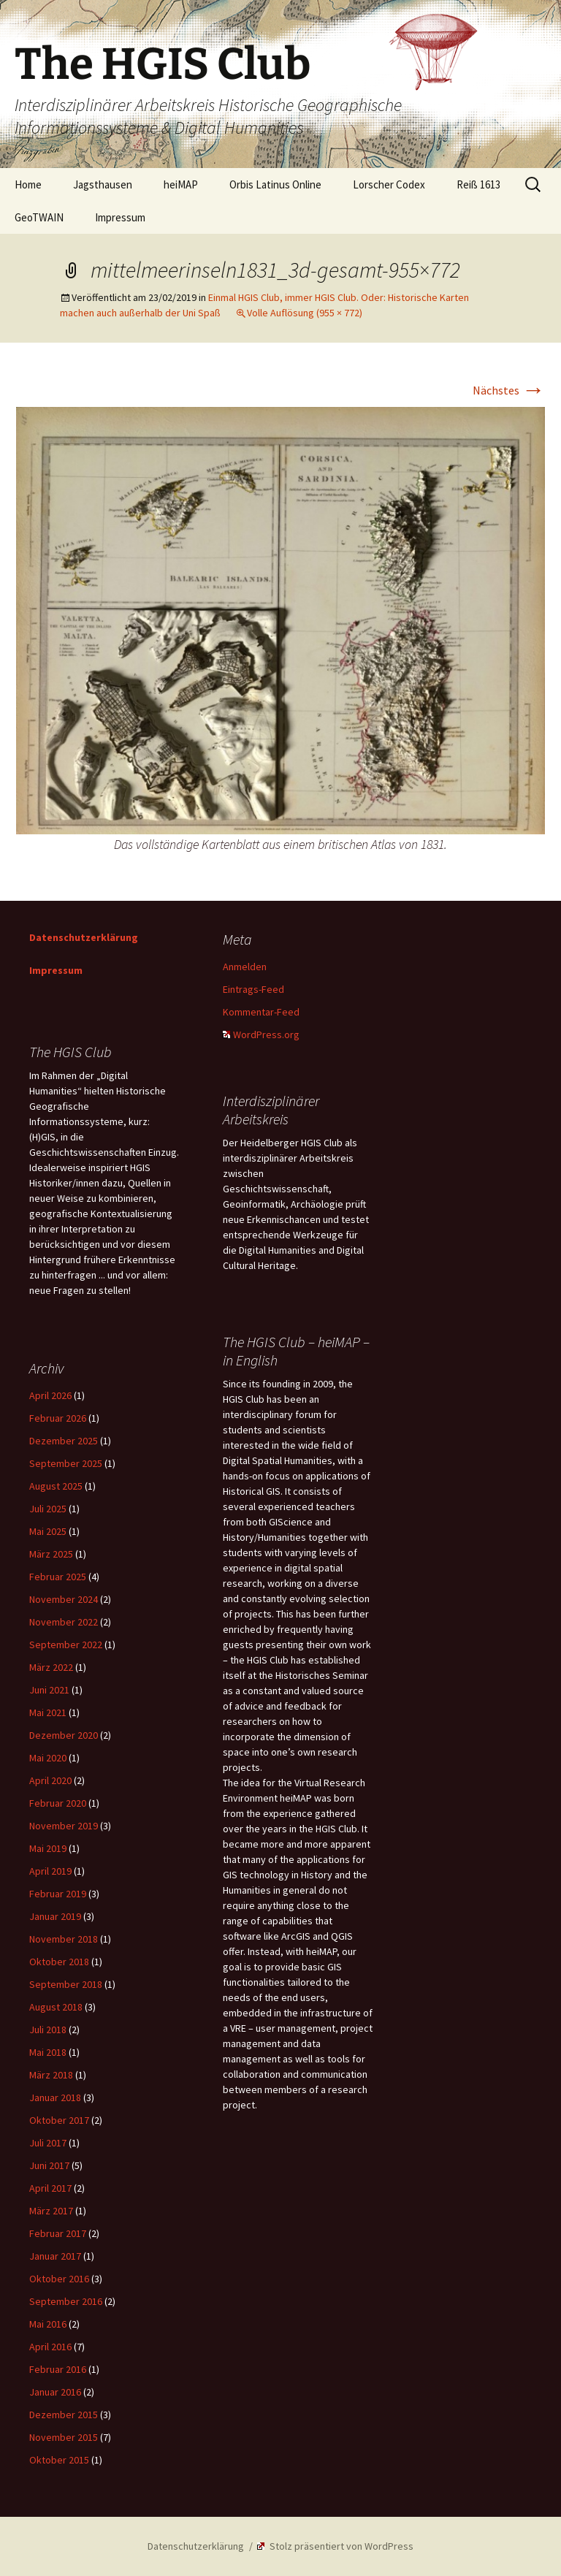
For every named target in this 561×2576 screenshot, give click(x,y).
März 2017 (51, 2210)
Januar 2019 (55, 1916)
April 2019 (50, 1871)
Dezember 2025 (63, 1440)
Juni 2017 (49, 2165)
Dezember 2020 (63, 1735)
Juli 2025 (47, 1508)
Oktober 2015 (59, 2459)
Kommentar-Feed (261, 1011)
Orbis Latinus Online (275, 184)
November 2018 (63, 1939)
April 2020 (50, 1780)
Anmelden (245, 966)
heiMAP (181, 184)
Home (28, 184)
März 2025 (51, 1554)
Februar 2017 (57, 2233)
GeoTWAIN (39, 217)
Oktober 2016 (59, 2278)
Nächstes (509, 390)
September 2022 (65, 1644)
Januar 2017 (55, 2256)
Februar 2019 (57, 1893)
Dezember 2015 (63, 2414)
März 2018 (51, 2074)
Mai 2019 (47, 1848)
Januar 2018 (55, 2097)
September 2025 (65, 1463)
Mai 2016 (47, 2324)
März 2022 (51, 1667)
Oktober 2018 (59, 1961)
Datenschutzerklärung (83, 937)
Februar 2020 (57, 1803)
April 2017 (50, 2188)
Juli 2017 (47, 2142)
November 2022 (63, 1621)
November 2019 (63, 1825)
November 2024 (63, 1599)
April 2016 (50, 2346)
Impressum (120, 217)
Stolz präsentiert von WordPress (335, 2546)
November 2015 (63, 2437)
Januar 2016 (55, 2391)
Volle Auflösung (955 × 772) (304, 312)
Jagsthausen (102, 184)
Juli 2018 (47, 2029)
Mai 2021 (47, 1712)
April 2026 (50, 1395)
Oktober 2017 (59, 2120)
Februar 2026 (57, 1418)
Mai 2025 (47, 1531)
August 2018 (56, 2006)
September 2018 (65, 1984)
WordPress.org (261, 1034)
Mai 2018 (47, 2052)
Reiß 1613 (478, 184)
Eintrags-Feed (253, 989)
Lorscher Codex (389, 184)
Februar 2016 (57, 2369)
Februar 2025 (57, 1576)
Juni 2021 (49, 1689)
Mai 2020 (47, 1757)
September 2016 (65, 2301)
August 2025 (56, 1486)
